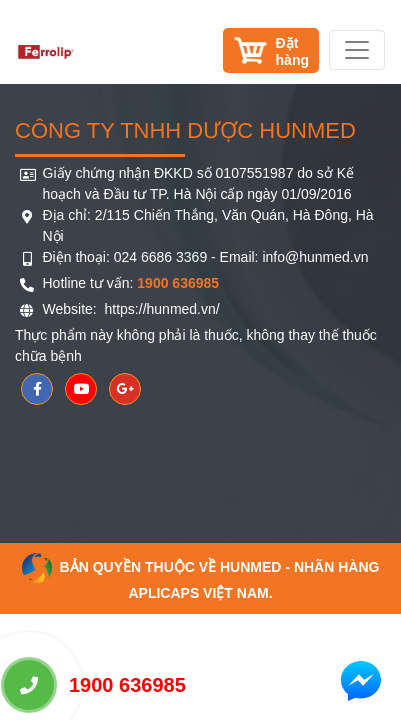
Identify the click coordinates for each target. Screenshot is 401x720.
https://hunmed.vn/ (160, 309)
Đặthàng (292, 51)
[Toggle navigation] (357, 50)
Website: (72, 309)
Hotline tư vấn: (131, 283)
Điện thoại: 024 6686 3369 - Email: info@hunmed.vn (206, 257)
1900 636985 (95, 685)
